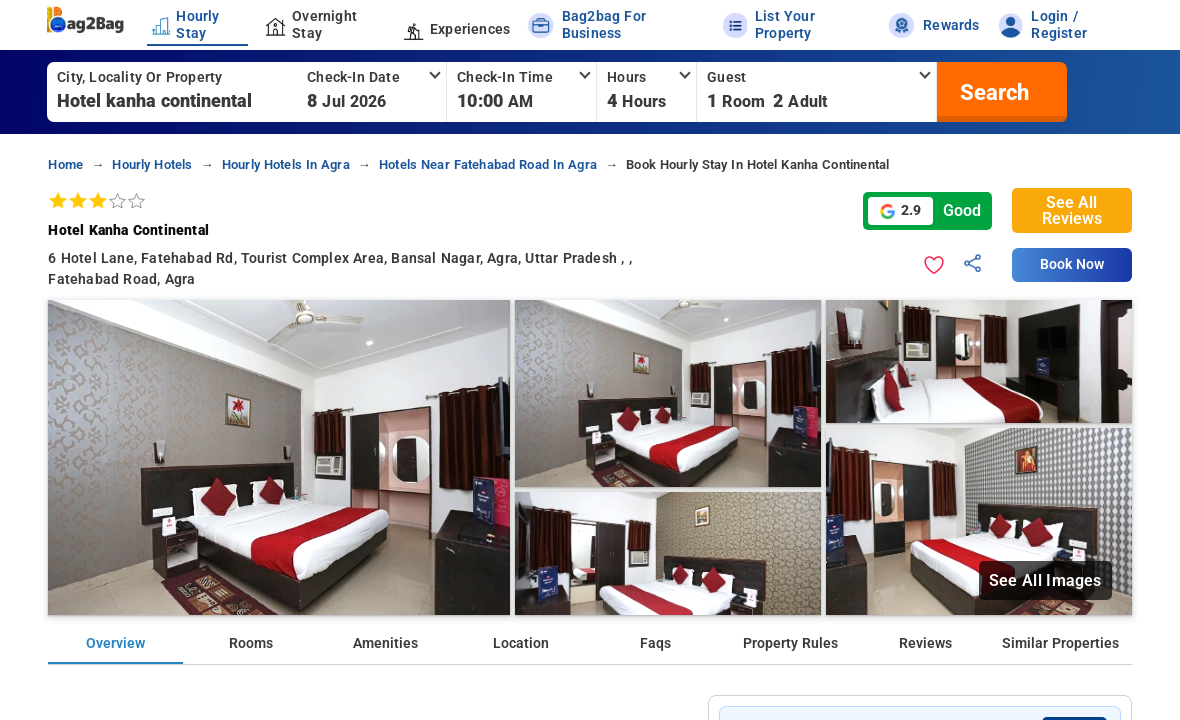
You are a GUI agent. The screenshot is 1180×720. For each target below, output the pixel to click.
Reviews (925, 643)
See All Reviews (1072, 210)
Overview (115, 643)
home (65, 164)
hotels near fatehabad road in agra (488, 164)
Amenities (385, 643)
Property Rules (790, 643)
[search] (992, 92)
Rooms (251, 643)
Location (521, 643)
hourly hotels (152, 164)
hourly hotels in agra (286, 164)
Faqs (655, 643)
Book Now (1072, 264)
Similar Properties (1060, 643)
